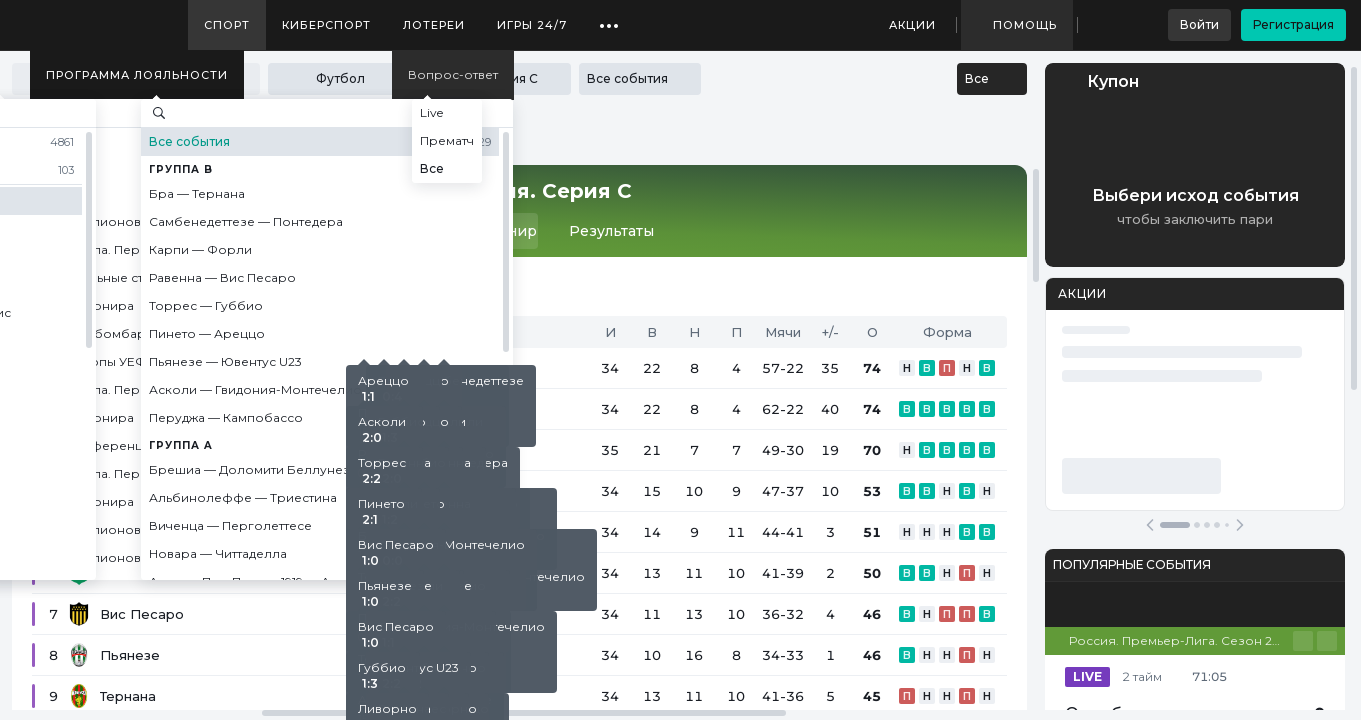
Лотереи (434, 25)
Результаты (611, 231)
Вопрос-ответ (453, 74)
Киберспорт (326, 25)
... (609, 18)
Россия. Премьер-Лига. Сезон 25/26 (1181, 640)
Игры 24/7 (532, 25)
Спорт (227, 25)
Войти (1199, 24)
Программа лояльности (137, 75)
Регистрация (1293, 24)
